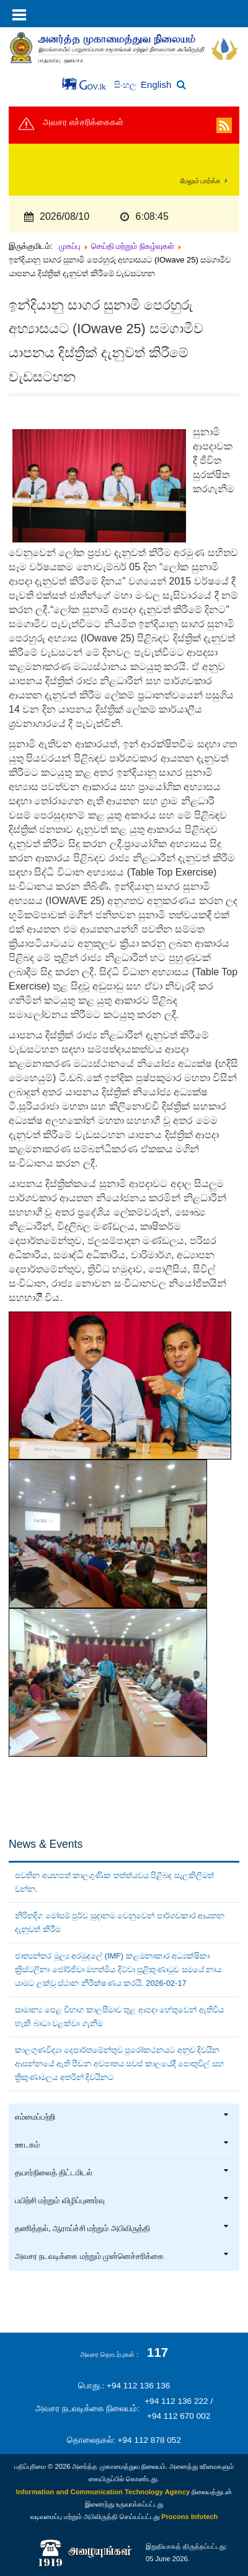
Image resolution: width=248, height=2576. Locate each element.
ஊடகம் (122, 2145)
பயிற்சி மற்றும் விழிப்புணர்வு (122, 2200)
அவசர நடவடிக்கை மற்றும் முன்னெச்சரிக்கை (122, 2256)
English (156, 84)
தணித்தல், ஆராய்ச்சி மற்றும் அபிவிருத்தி (122, 2228)
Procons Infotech (189, 2516)
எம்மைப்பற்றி (122, 2117)
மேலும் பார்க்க (200, 181)
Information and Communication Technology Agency (103, 2492)
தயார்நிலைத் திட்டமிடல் (122, 2173)
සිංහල (126, 85)
